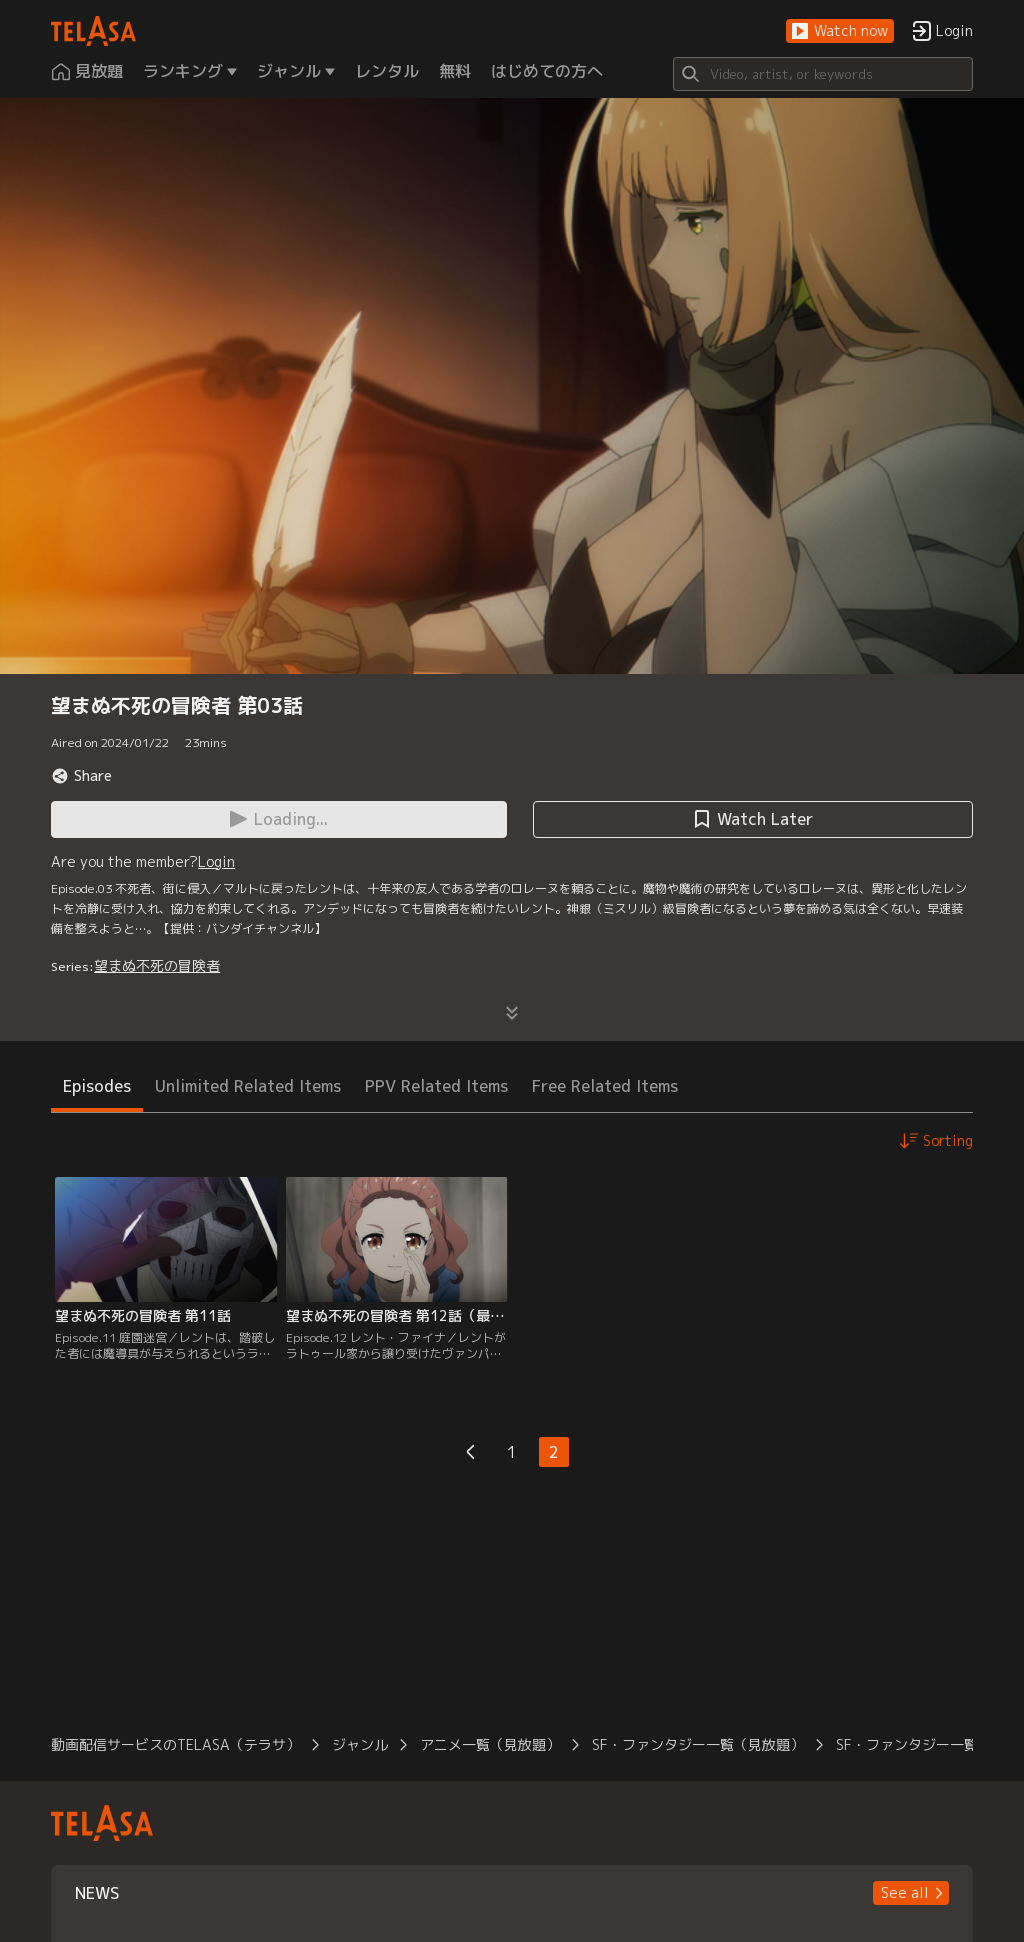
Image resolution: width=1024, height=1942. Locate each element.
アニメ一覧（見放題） (490, 1744)
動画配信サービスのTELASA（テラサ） (175, 1744)
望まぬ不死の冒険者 (157, 965)
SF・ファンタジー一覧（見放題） (698, 1744)
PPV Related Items (436, 1086)
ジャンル (360, 1744)
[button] (840, 31)
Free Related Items (605, 1086)
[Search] (823, 74)
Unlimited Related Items (248, 1086)
